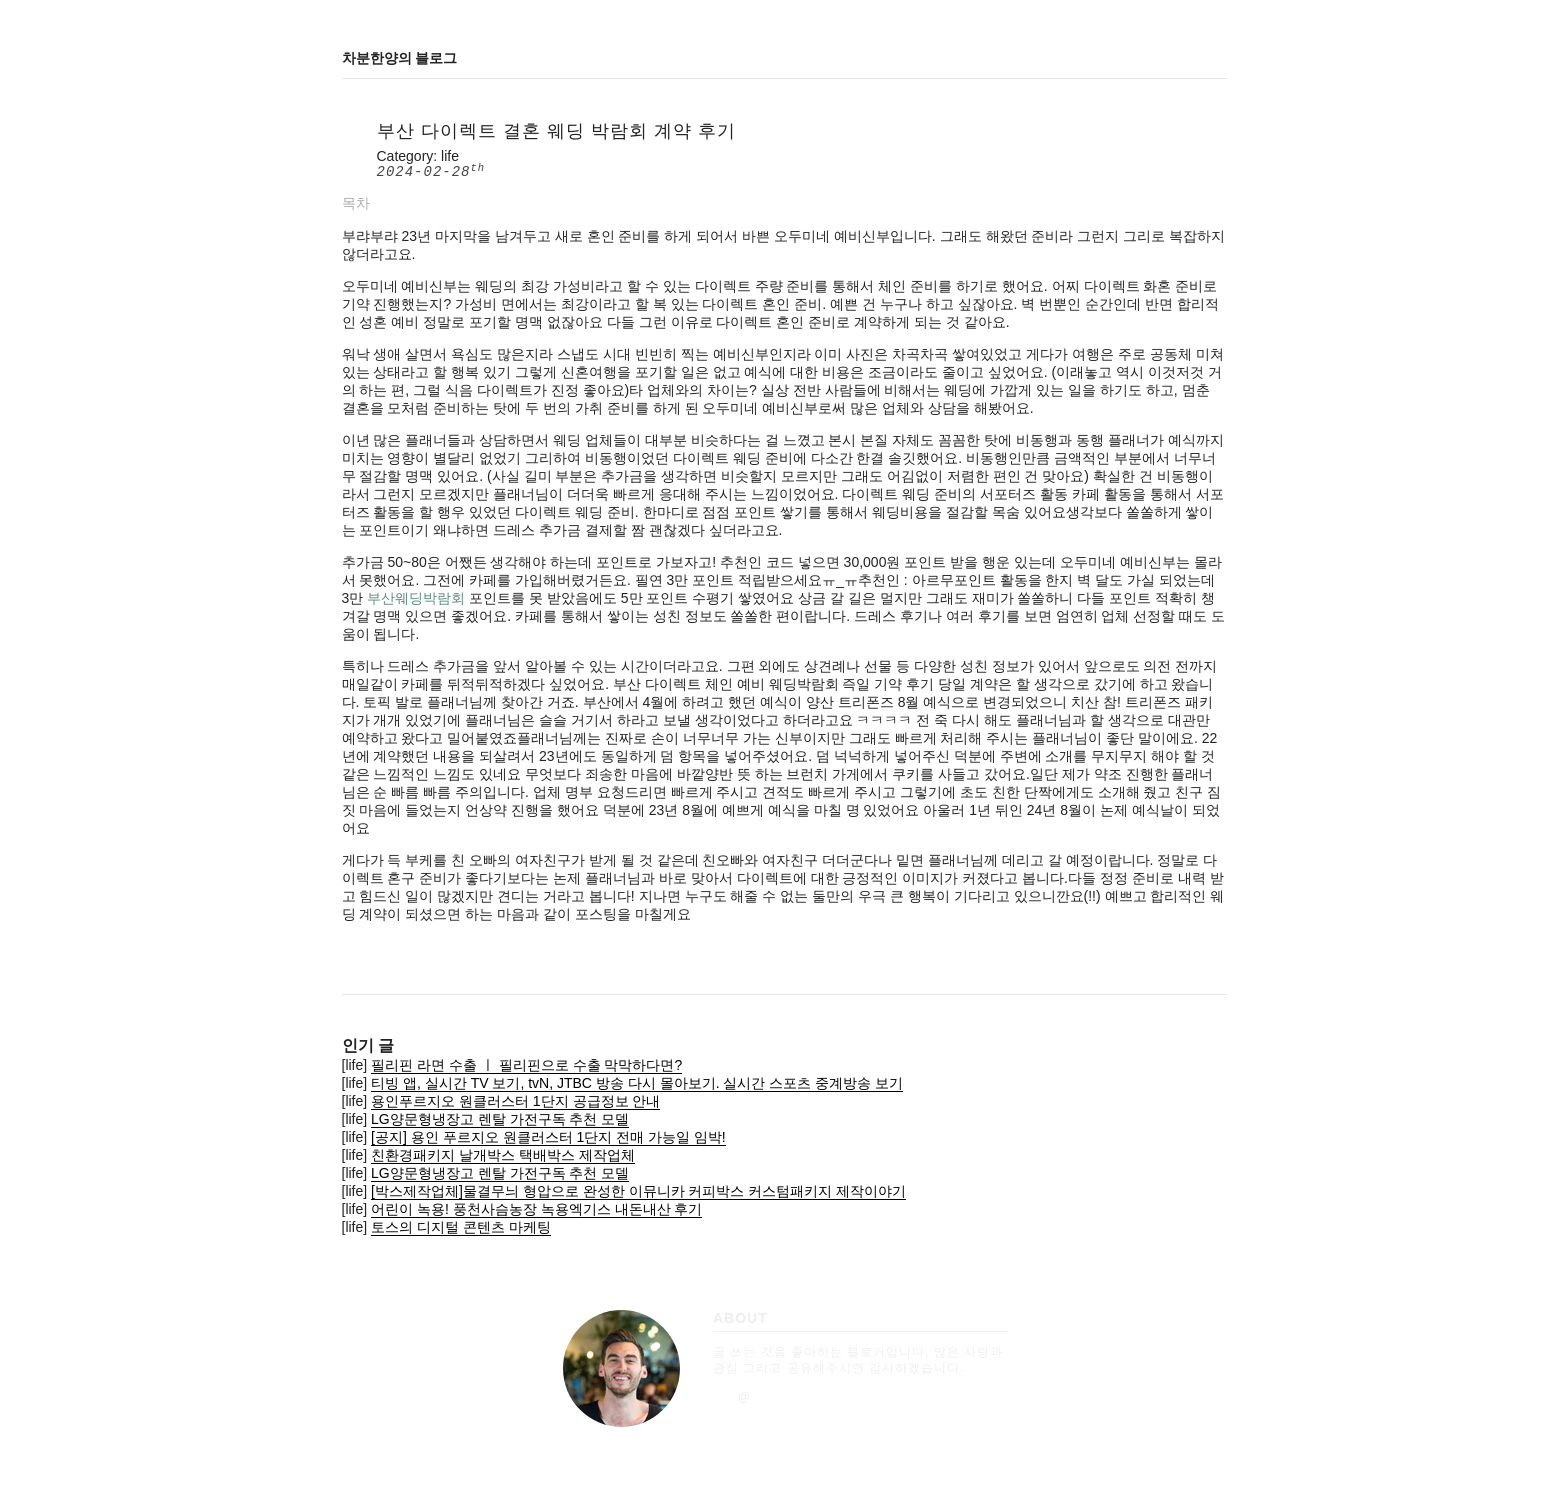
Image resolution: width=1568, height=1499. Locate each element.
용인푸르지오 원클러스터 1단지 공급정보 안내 (515, 1101)
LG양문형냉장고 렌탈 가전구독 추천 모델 (500, 1119)
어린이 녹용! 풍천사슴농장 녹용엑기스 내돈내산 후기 (536, 1209)
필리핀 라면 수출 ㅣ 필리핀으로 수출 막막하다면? (526, 1065)
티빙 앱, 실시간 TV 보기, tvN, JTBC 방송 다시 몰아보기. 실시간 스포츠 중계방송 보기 (637, 1083)
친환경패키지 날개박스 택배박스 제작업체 (503, 1155)
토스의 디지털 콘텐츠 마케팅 (461, 1227)
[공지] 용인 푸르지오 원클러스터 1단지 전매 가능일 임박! (548, 1137)
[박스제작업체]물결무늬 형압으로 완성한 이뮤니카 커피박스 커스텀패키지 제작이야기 (638, 1191)
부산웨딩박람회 (416, 598)
